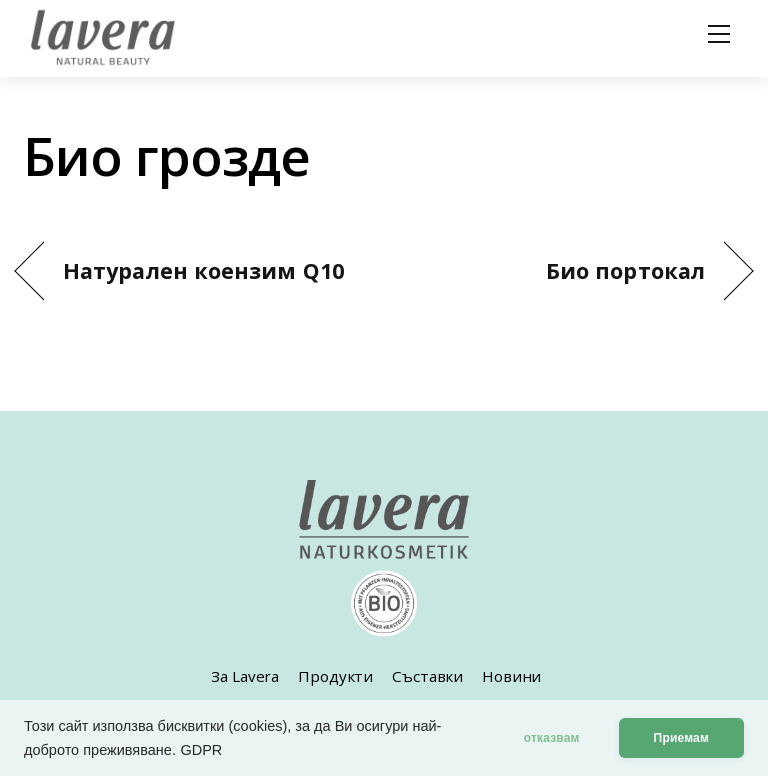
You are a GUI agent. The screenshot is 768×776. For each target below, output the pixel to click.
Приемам (681, 738)
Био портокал (625, 270)
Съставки (427, 676)
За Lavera (245, 676)
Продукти (335, 676)
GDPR (201, 750)
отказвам (552, 738)
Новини (511, 676)
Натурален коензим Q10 (203, 270)
